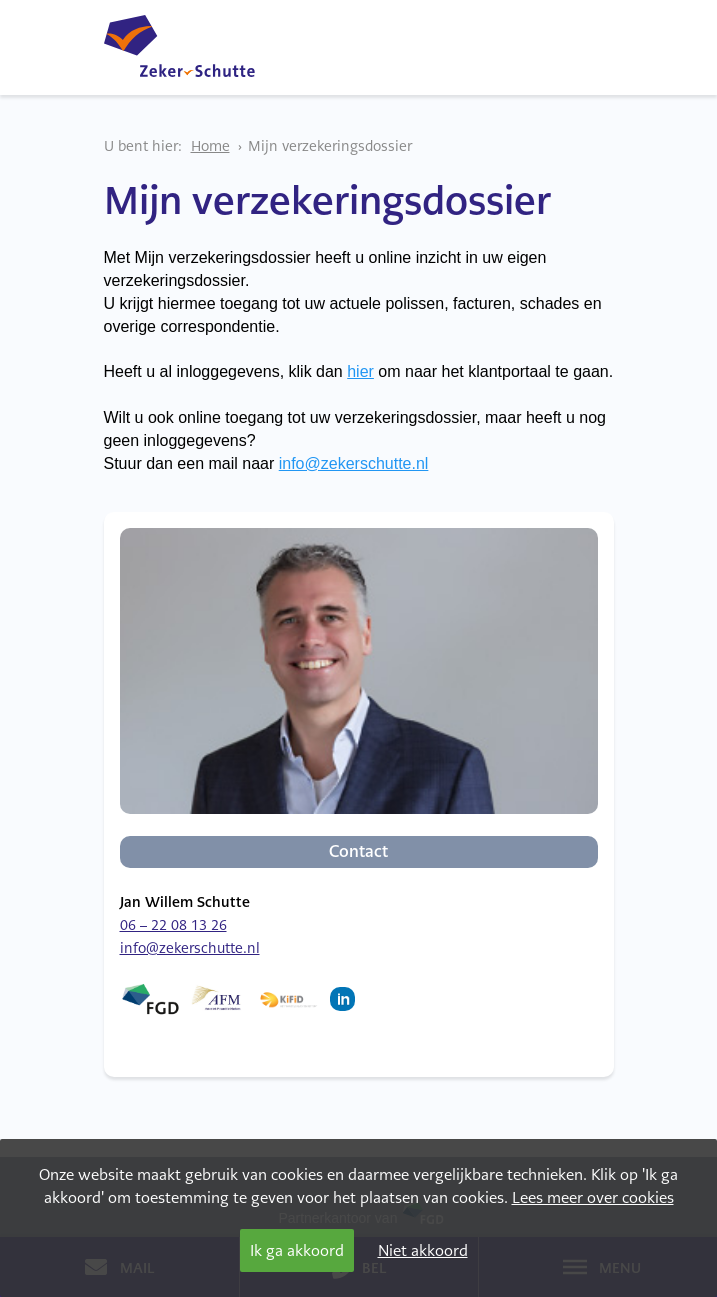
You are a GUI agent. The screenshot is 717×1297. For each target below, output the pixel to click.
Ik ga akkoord (297, 1250)
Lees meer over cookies (593, 1197)
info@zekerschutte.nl (354, 463)
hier (360, 371)
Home (210, 146)
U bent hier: (143, 146)
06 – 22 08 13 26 (173, 925)
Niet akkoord (423, 1250)
